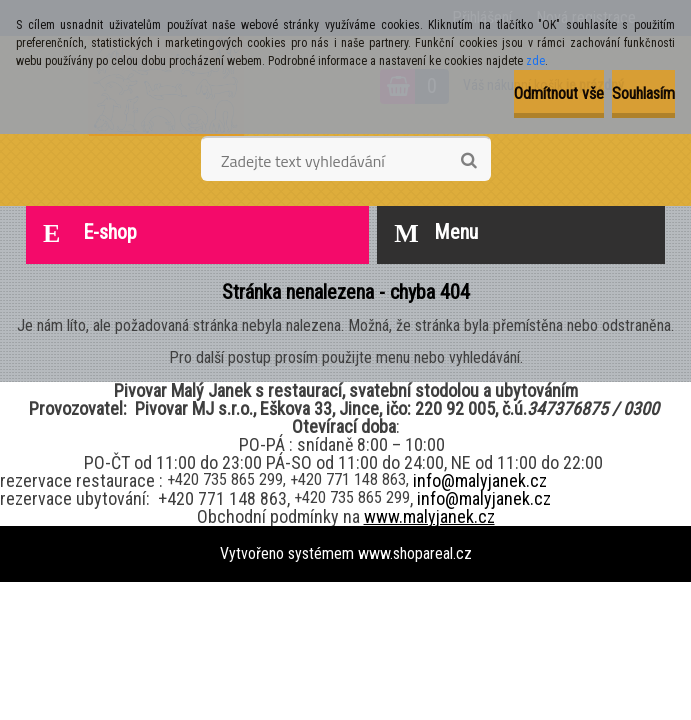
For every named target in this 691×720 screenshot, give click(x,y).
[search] (468, 161)
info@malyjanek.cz (480, 480)
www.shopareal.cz (415, 553)
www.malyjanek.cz (429, 516)
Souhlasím (643, 93)
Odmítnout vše (559, 93)
